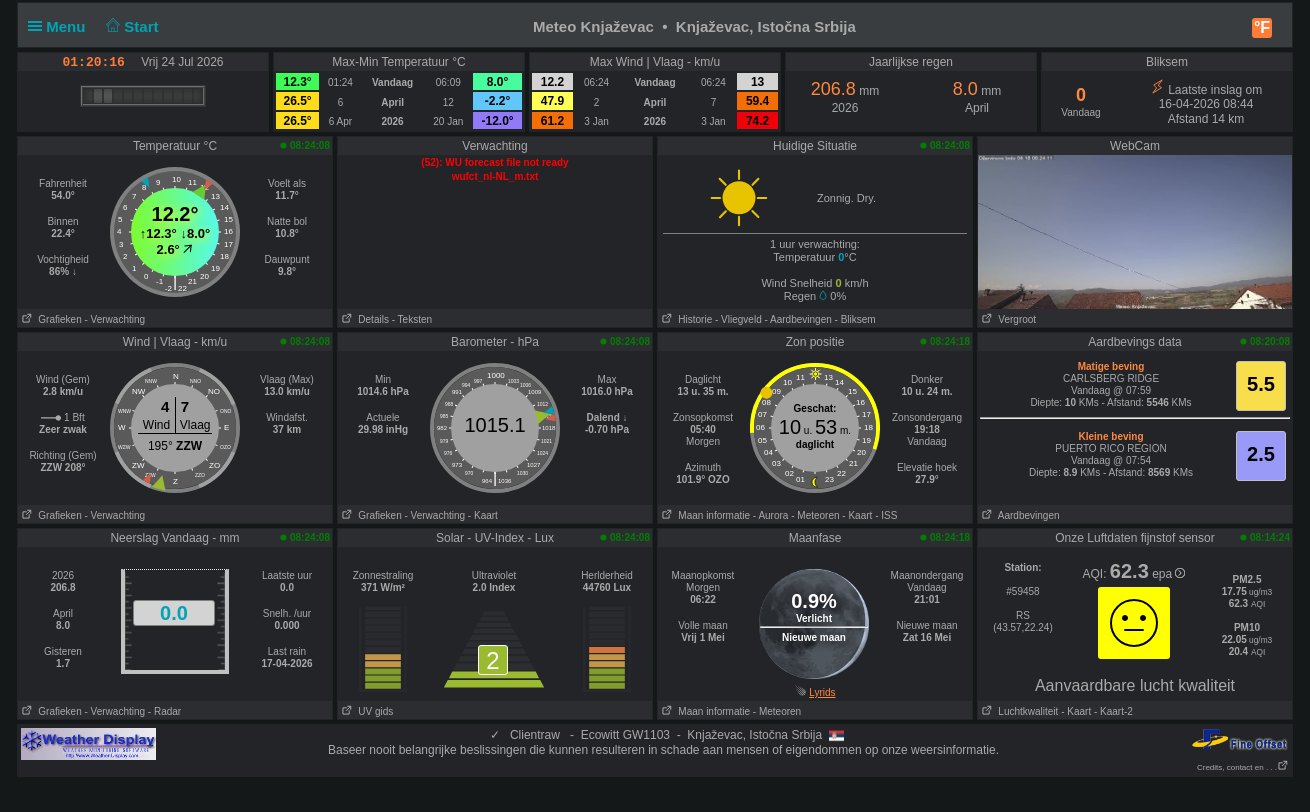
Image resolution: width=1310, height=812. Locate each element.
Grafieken (50, 319)
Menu (61, 26)
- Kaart (483, 515)
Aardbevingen (1019, 515)
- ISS (886, 515)
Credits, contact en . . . (1243, 767)
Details (363, 319)
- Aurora (771, 515)
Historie (685, 319)
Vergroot (1007, 319)
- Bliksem (855, 319)
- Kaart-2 (1112, 711)
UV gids (365, 711)
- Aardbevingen (798, 319)
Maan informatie (704, 515)
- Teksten (412, 319)
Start (130, 26)
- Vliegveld (738, 319)
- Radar (164, 711)
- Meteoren (815, 515)
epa (1168, 574)
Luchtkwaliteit (1018, 711)
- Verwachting (114, 319)
